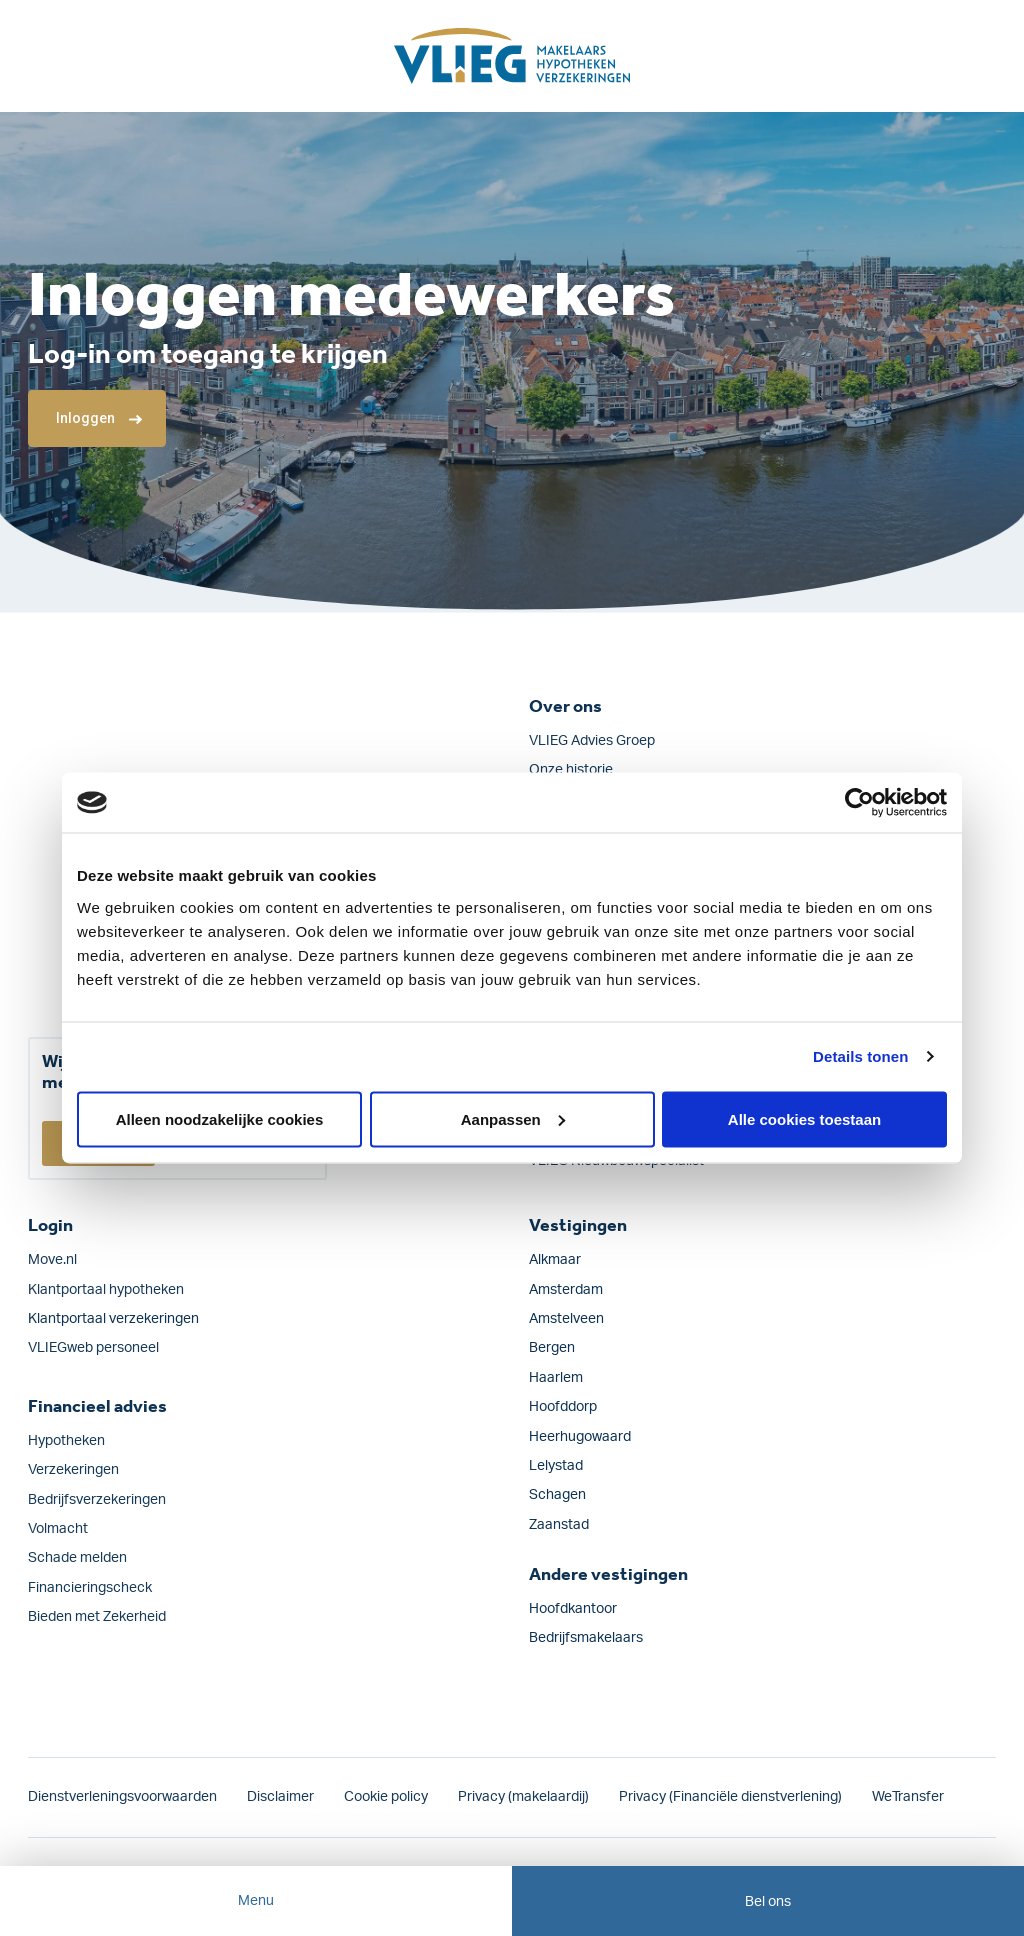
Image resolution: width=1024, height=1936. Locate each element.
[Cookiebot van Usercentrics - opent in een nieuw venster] (859, 803)
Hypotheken (66, 1441)
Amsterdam (566, 1290)
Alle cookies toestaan (804, 1118)
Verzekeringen (73, 1470)
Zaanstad (559, 1525)
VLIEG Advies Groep (592, 741)
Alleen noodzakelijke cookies (220, 1118)
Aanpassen (513, 1118)
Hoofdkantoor (573, 1609)
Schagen (557, 1495)
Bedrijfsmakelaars (586, 1638)
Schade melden (77, 1558)
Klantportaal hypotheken (106, 1290)
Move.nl (52, 1260)
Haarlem (556, 1378)
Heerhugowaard (580, 1437)
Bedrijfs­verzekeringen (97, 1500)
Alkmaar (555, 1260)
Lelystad (556, 1466)
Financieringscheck (90, 1588)
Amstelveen (566, 1319)
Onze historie (571, 770)
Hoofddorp (563, 1407)
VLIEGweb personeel (93, 1348)
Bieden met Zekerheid (97, 1617)
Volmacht (58, 1529)
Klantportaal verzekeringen (113, 1319)
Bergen (552, 1348)
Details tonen (860, 1056)
